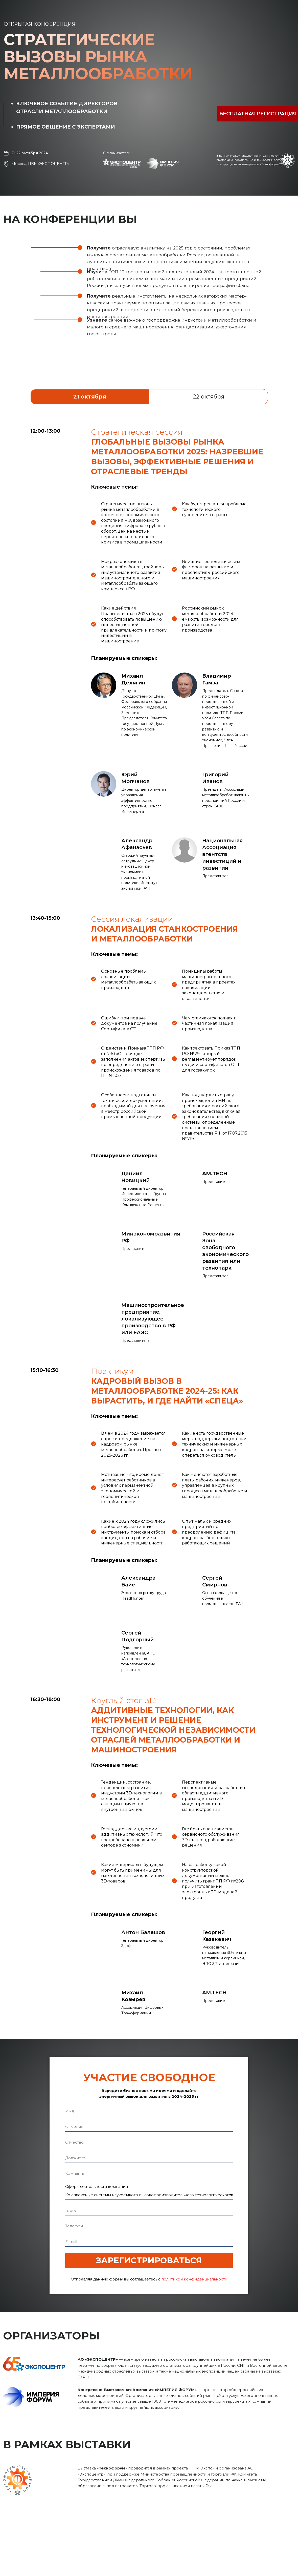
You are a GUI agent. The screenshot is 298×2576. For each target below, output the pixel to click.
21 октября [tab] (89, 396)
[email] (149, 2242)
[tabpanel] (149, 448)
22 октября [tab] (208, 396)
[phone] (149, 2226)
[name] (149, 2111)
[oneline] (149, 2158)
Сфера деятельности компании (96, 2186)
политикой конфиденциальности (194, 2279)
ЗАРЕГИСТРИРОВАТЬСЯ (149, 2260)
